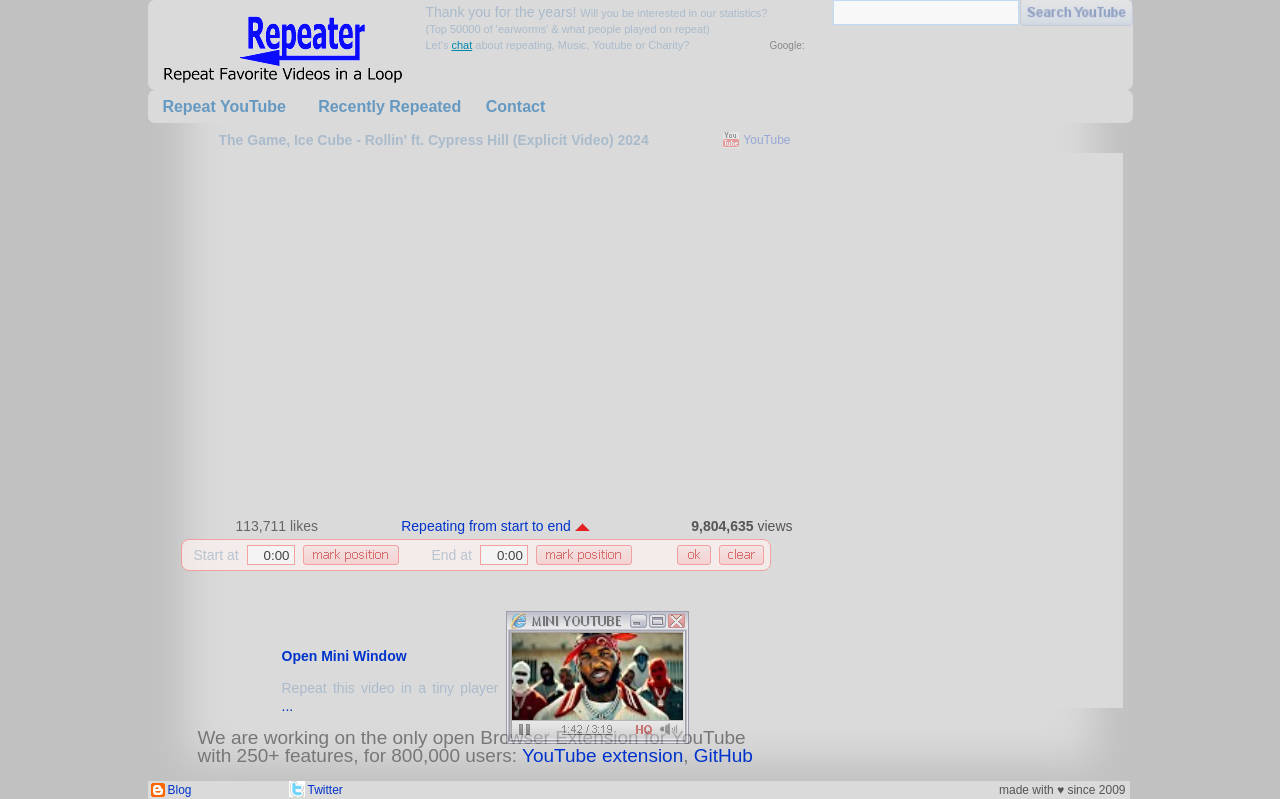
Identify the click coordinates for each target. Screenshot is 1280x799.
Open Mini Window (344, 656)
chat (461, 45)
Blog (180, 790)
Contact (516, 106)
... (288, 706)
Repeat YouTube (224, 106)
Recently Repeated (389, 106)
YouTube (766, 140)
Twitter (325, 790)
